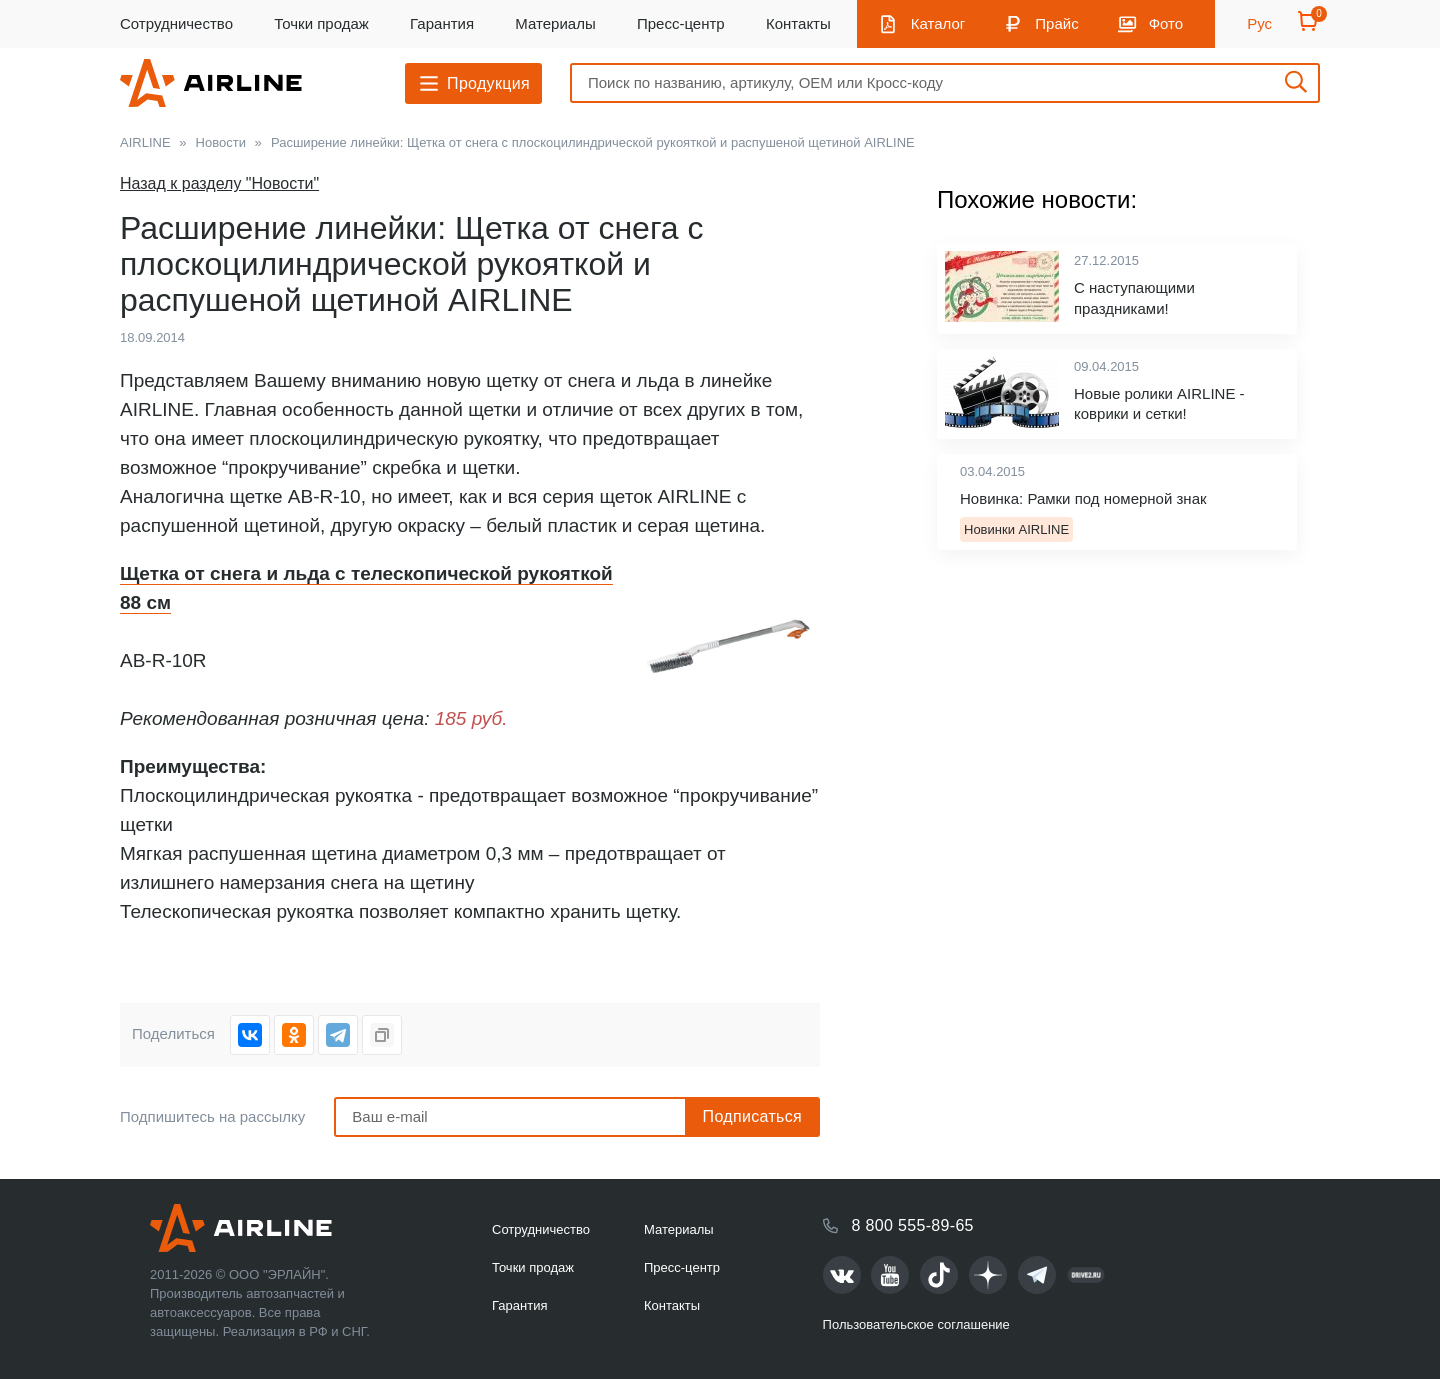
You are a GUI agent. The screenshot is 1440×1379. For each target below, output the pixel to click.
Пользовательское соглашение (916, 1324)
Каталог (938, 23)
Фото (1166, 23)
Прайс (1056, 23)
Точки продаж (321, 23)
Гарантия (442, 23)
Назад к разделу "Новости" (219, 183)
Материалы (555, 23)
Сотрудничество (176, 23)
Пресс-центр (681, 23)
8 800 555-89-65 (913, 1225)
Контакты (798, 23)
